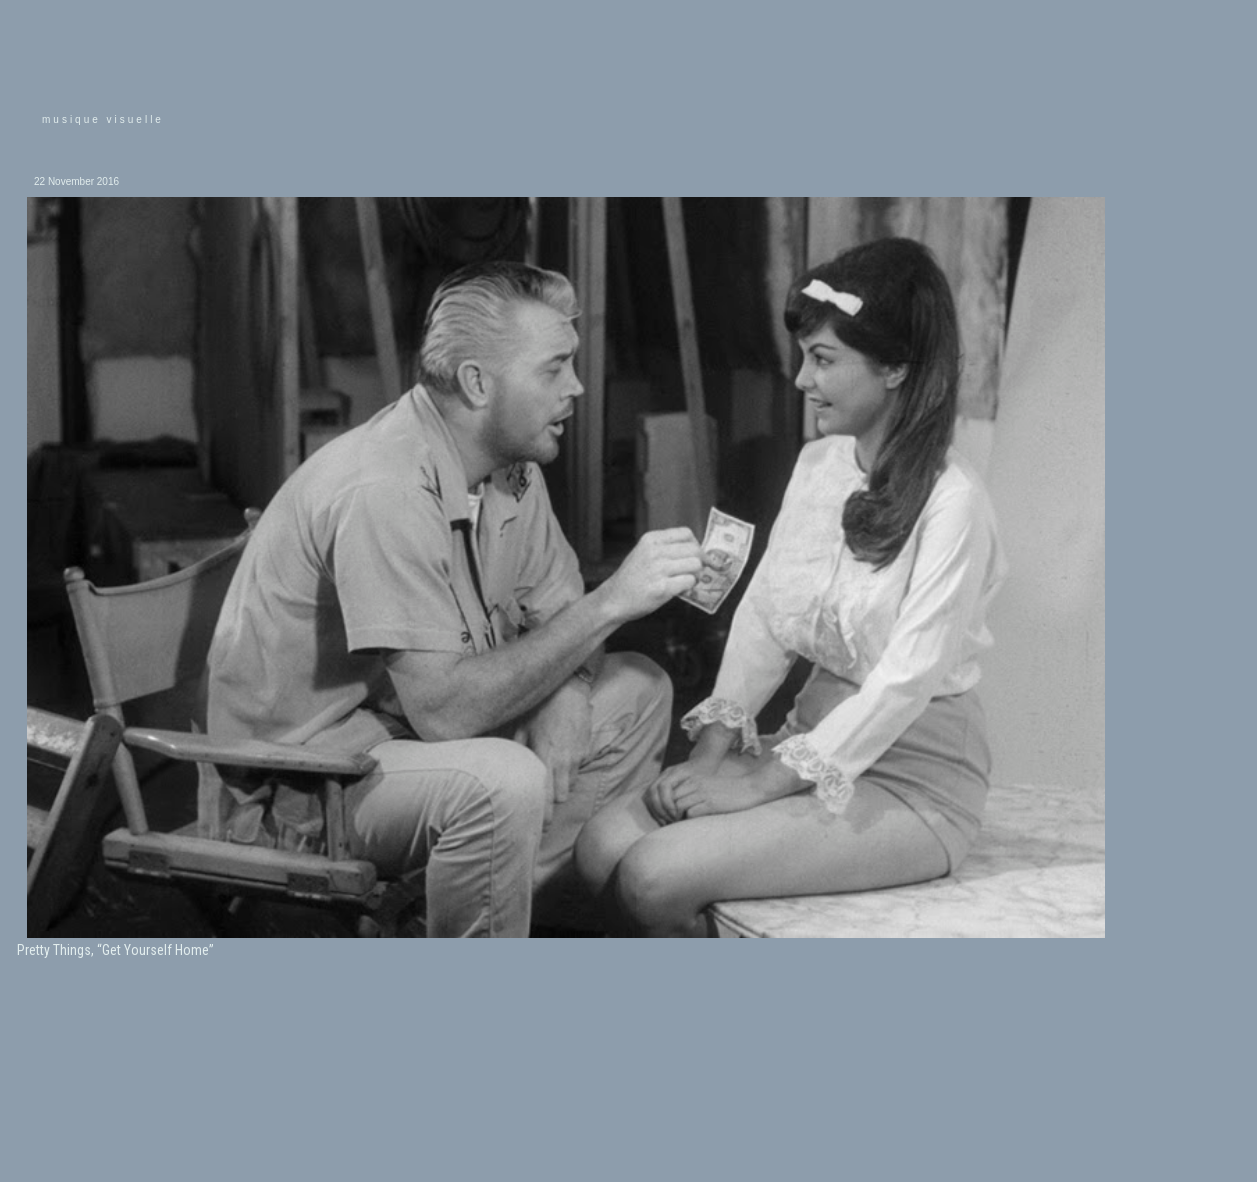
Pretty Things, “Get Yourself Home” (115, 950)
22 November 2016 (76, 181)
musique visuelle (103, 119)
